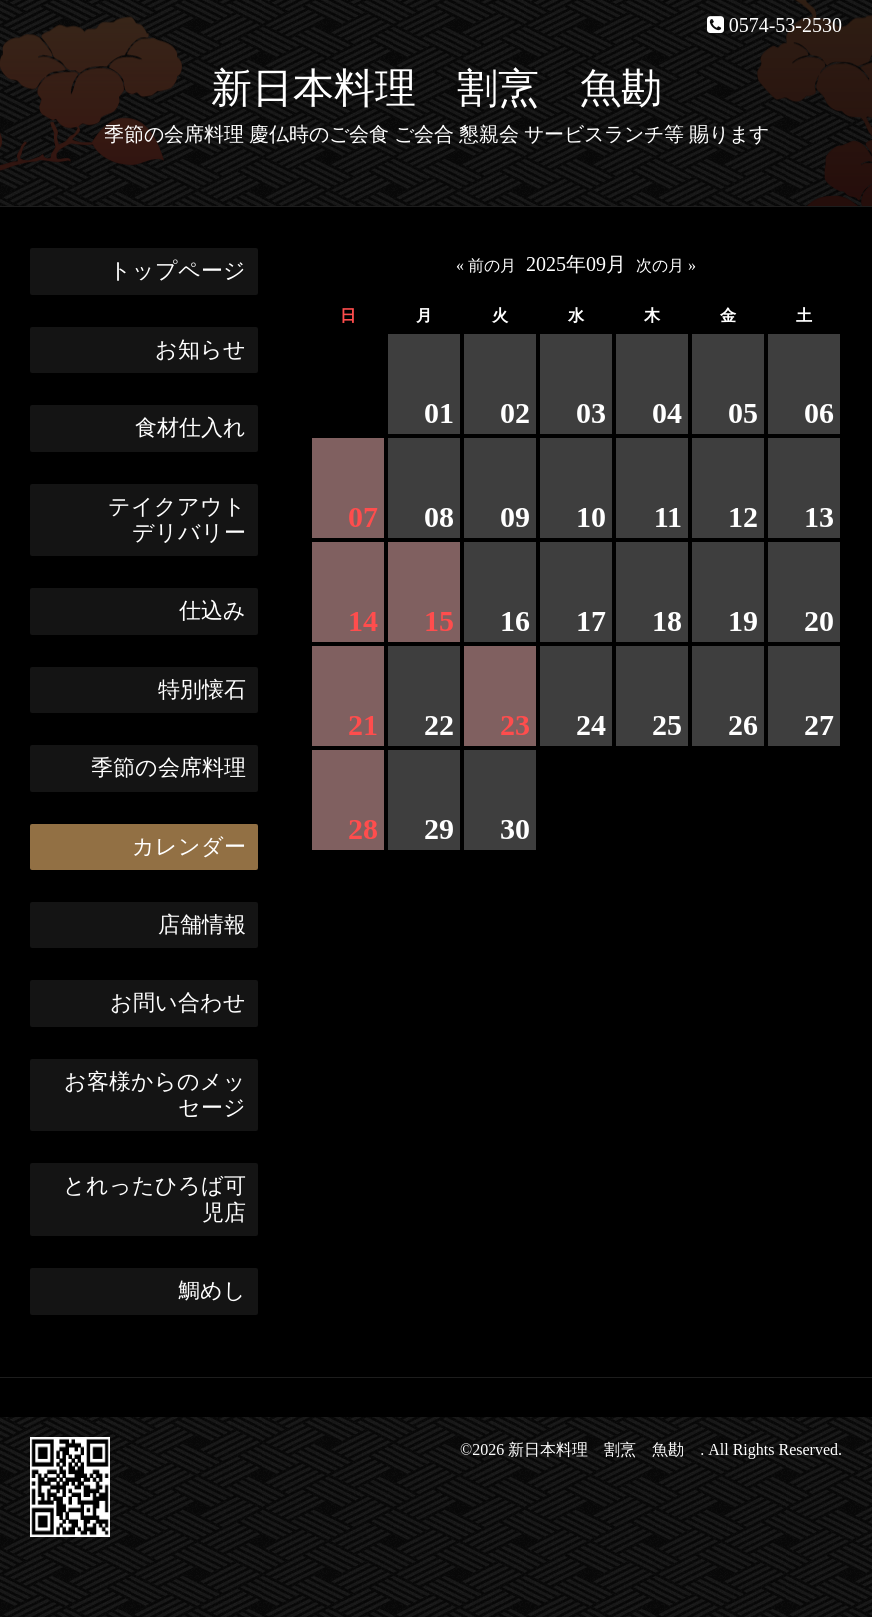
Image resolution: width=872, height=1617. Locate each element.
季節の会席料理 (168, 767)
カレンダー (189, 846)
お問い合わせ (178, 1002)
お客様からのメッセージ (155, 1094)
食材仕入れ (190, 427)
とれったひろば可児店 (154, 1198)
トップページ (177, 270)
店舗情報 (202, 924)
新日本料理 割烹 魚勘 (457, 88)
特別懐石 (202, 689)
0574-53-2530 (785, 25)
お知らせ (200, 349)
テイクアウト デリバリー (183, 519)
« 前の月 (486, 265)
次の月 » (666, 265)
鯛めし (212, 1290)
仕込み (212, 610)
